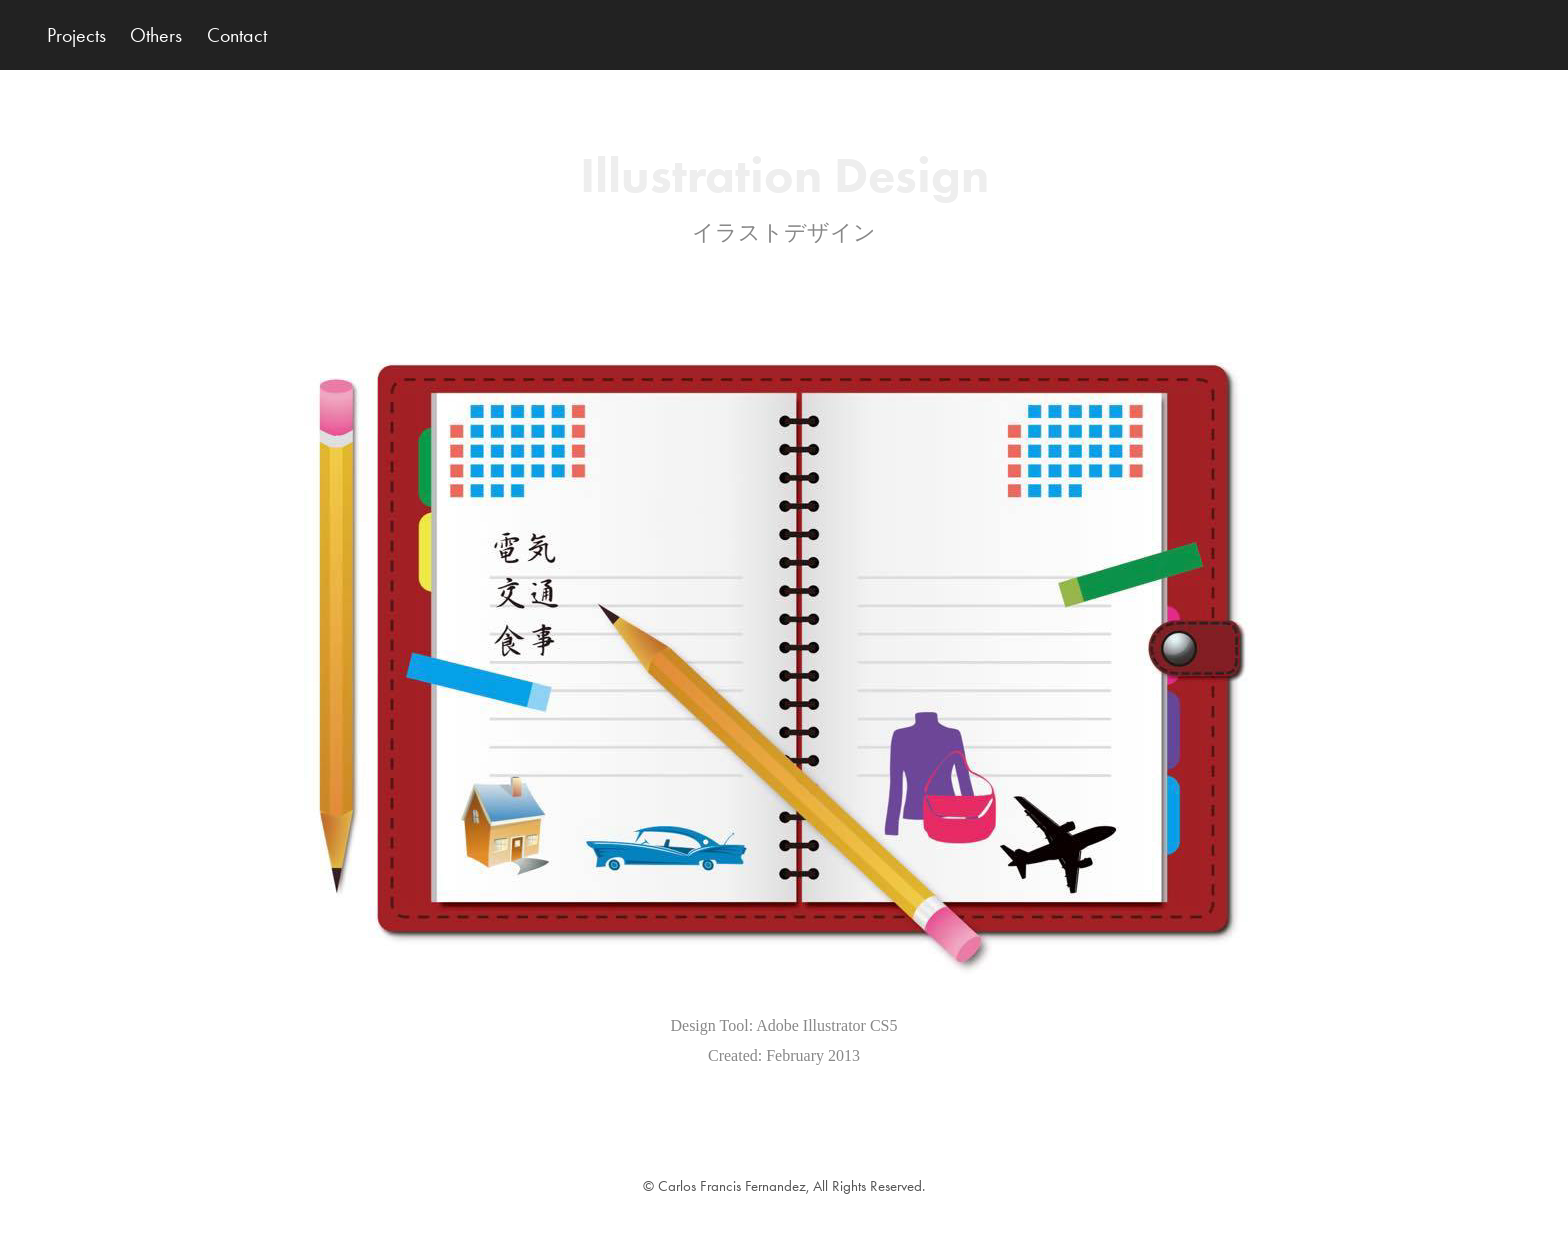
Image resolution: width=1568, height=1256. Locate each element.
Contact (237, 35)
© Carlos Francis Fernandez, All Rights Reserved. (784, 1186)
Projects (76, 35)
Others (156, 35)
